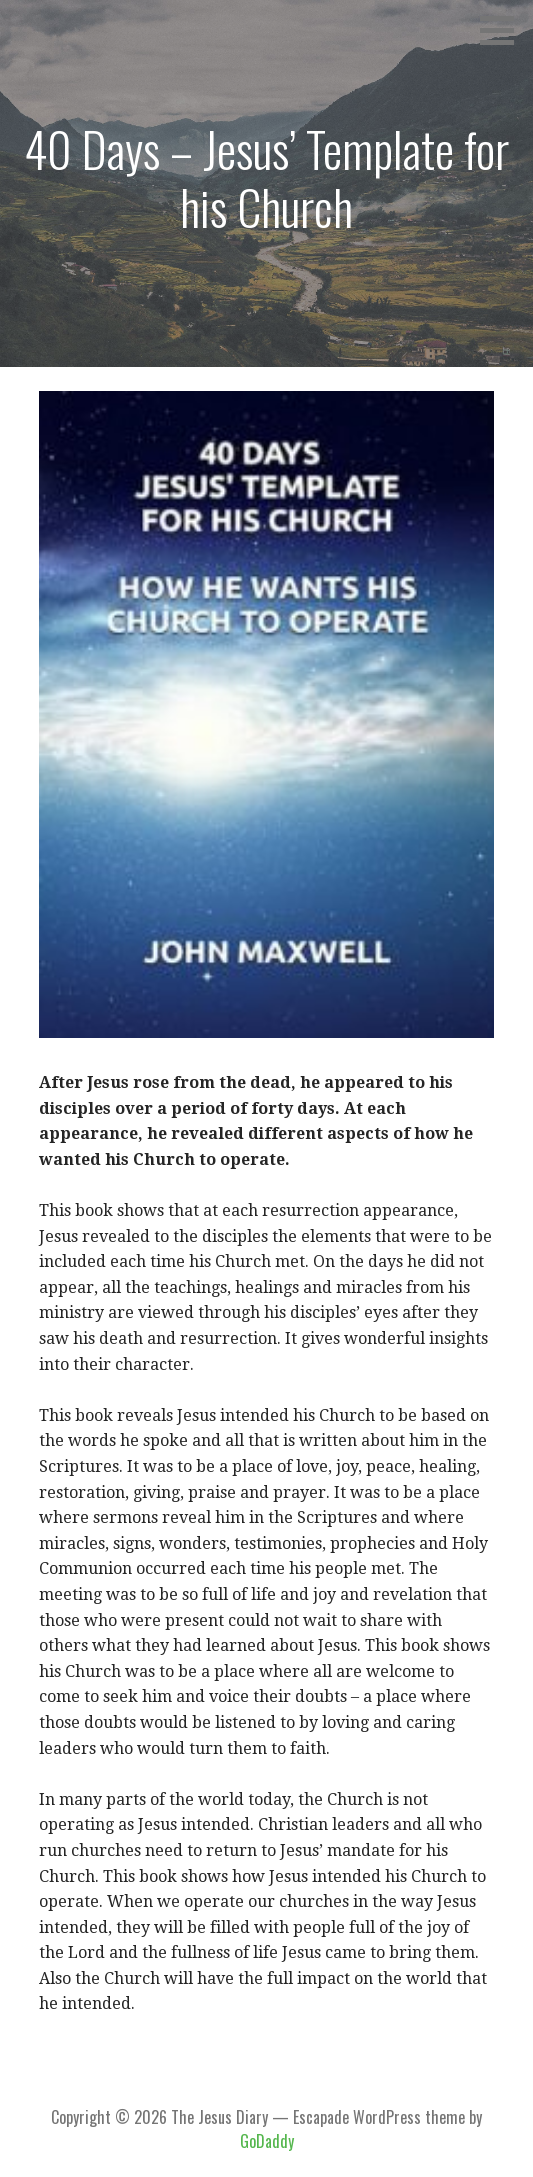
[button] (504, 30)
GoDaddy (267, 2141)
